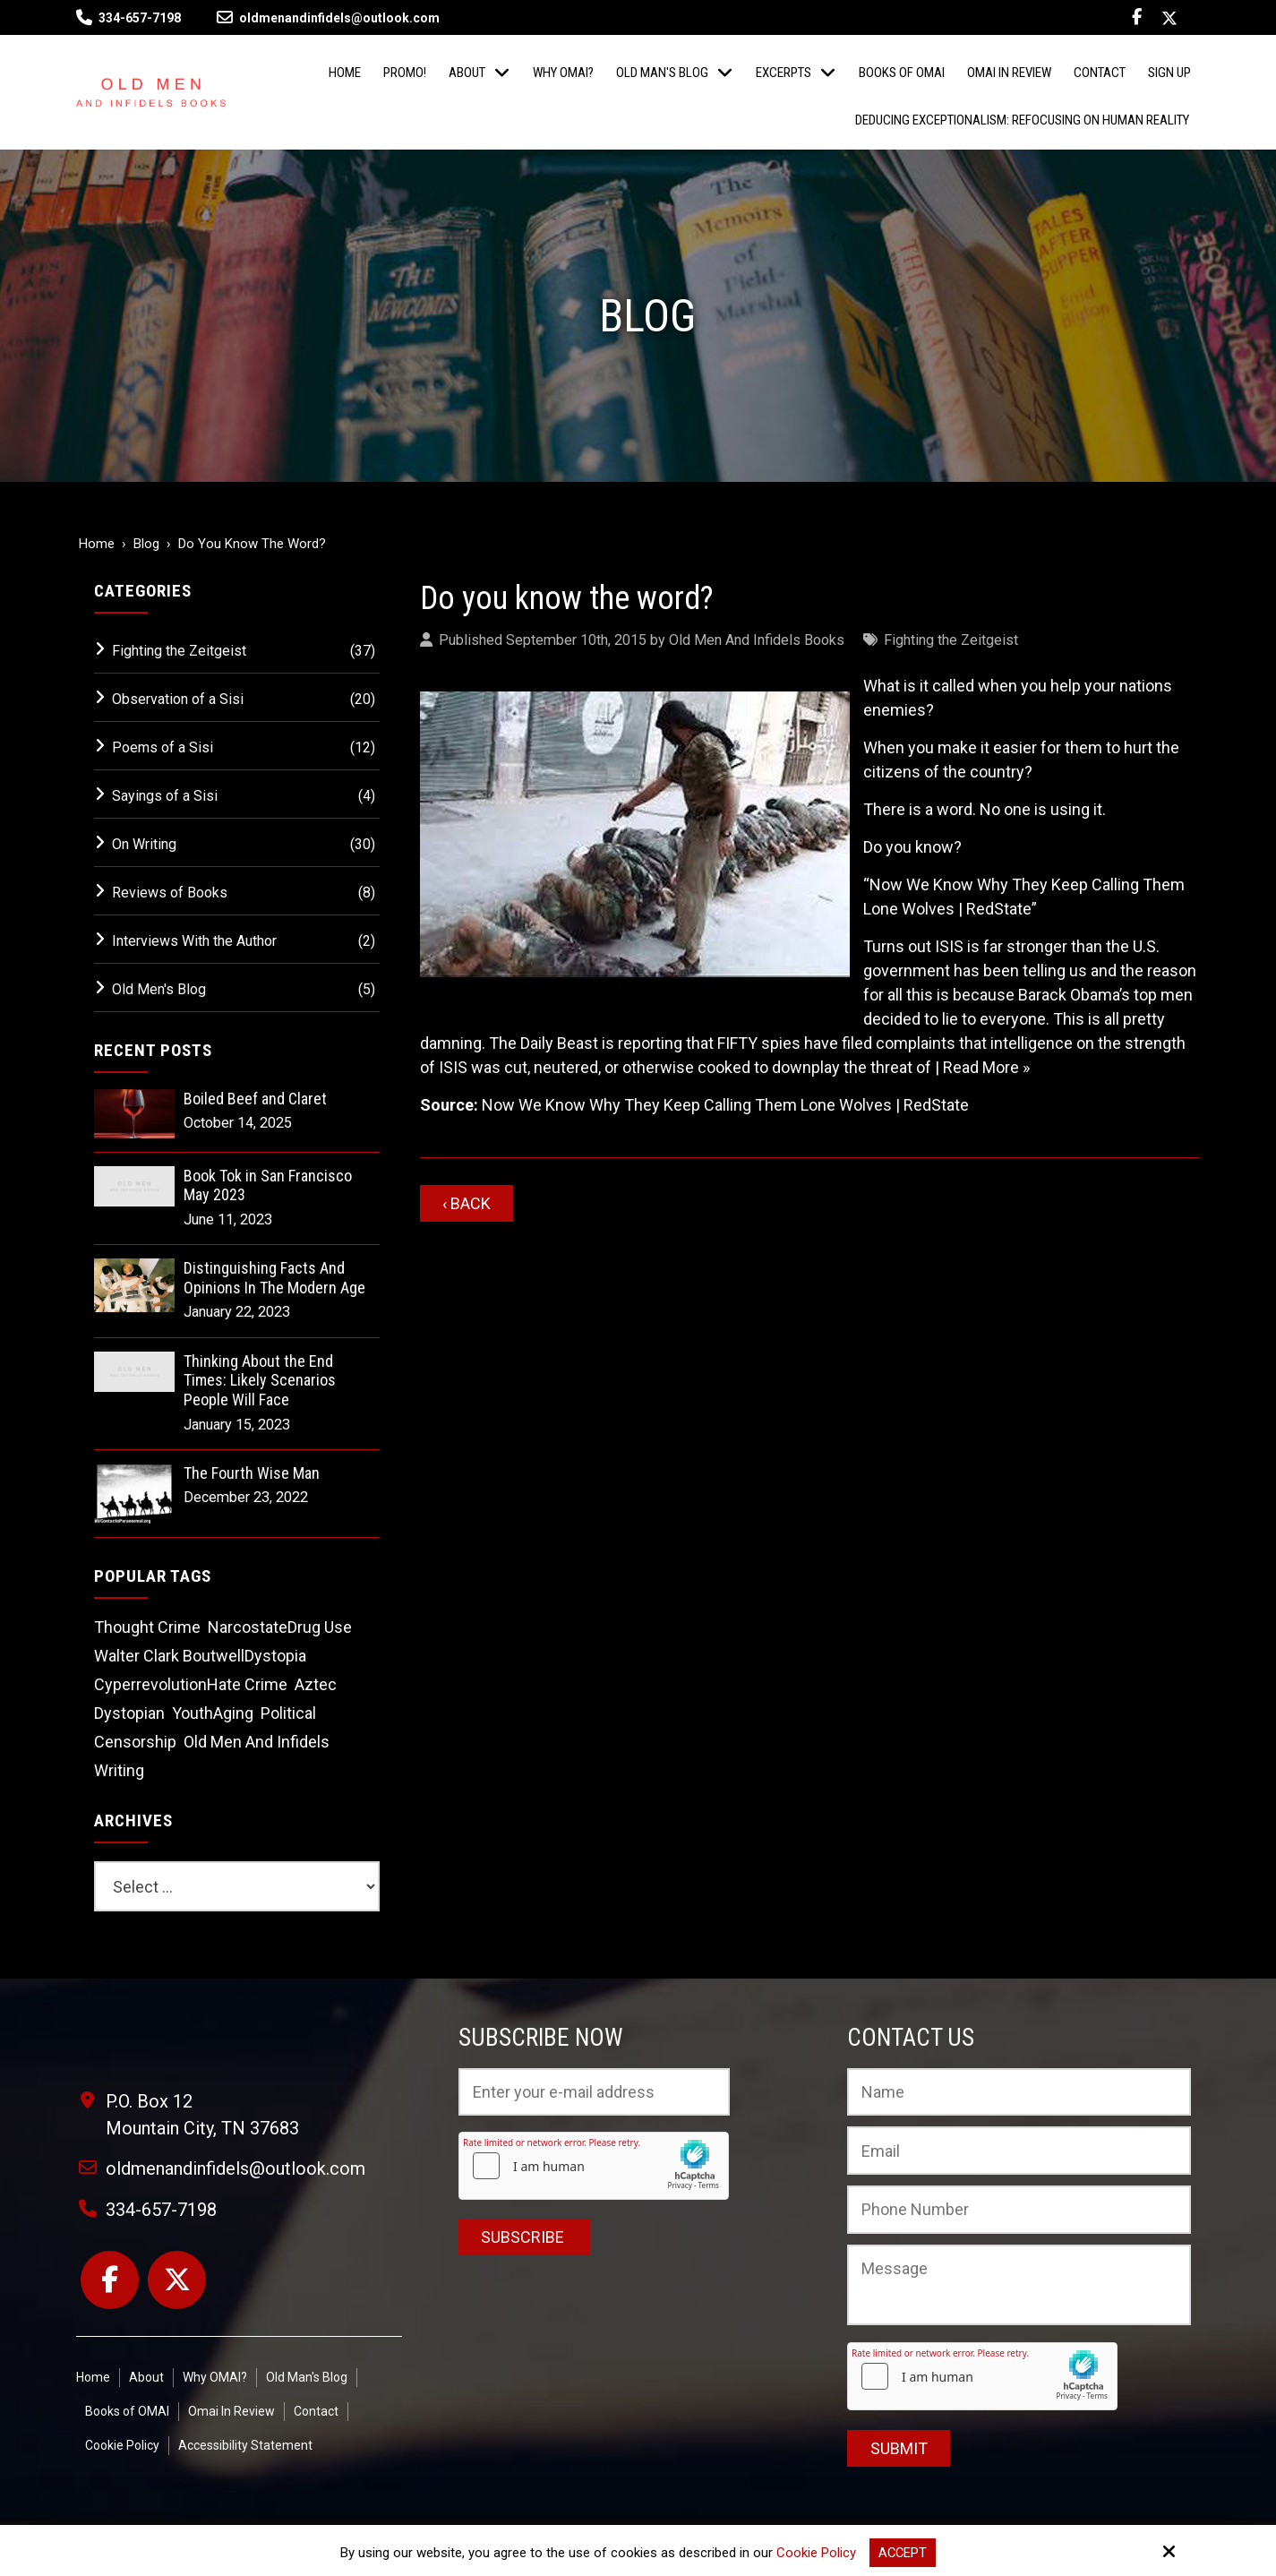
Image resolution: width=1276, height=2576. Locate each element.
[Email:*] (1019, 2150)
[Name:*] (1019, 2092)
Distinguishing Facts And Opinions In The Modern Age (274, 1277)
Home (97, 544)
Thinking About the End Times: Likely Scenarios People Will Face (260, 1380)
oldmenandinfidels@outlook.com (328, 18)
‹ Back (466, 1203)
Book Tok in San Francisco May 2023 (268, 1185)
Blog (146, 544)
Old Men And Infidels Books (756, 639)
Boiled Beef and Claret (255, 1098)
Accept (903, 2553)
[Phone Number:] (1019, 2209)
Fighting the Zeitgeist (951, 639)
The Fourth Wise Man (252, 1473)
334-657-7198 (139, 18)
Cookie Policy (815, 2553)
